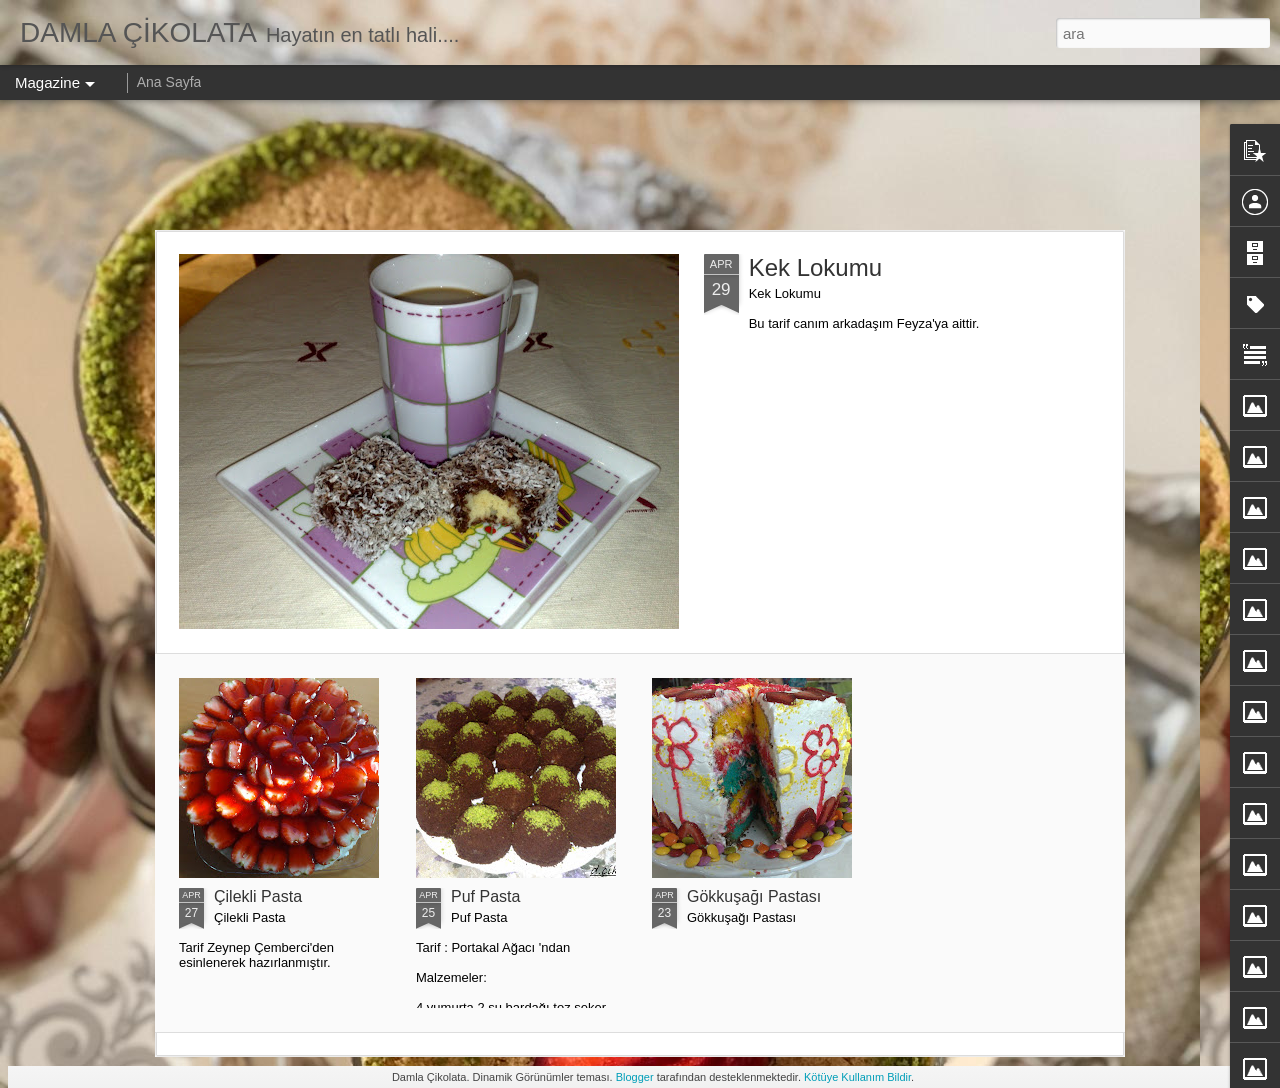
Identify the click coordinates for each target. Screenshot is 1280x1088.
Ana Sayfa (169, 82)
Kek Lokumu (815, 267)
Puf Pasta (485, 896)
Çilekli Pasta (258, 896)
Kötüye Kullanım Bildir (857, 1077)
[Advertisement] (640, 165)
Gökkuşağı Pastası (754, 896)
